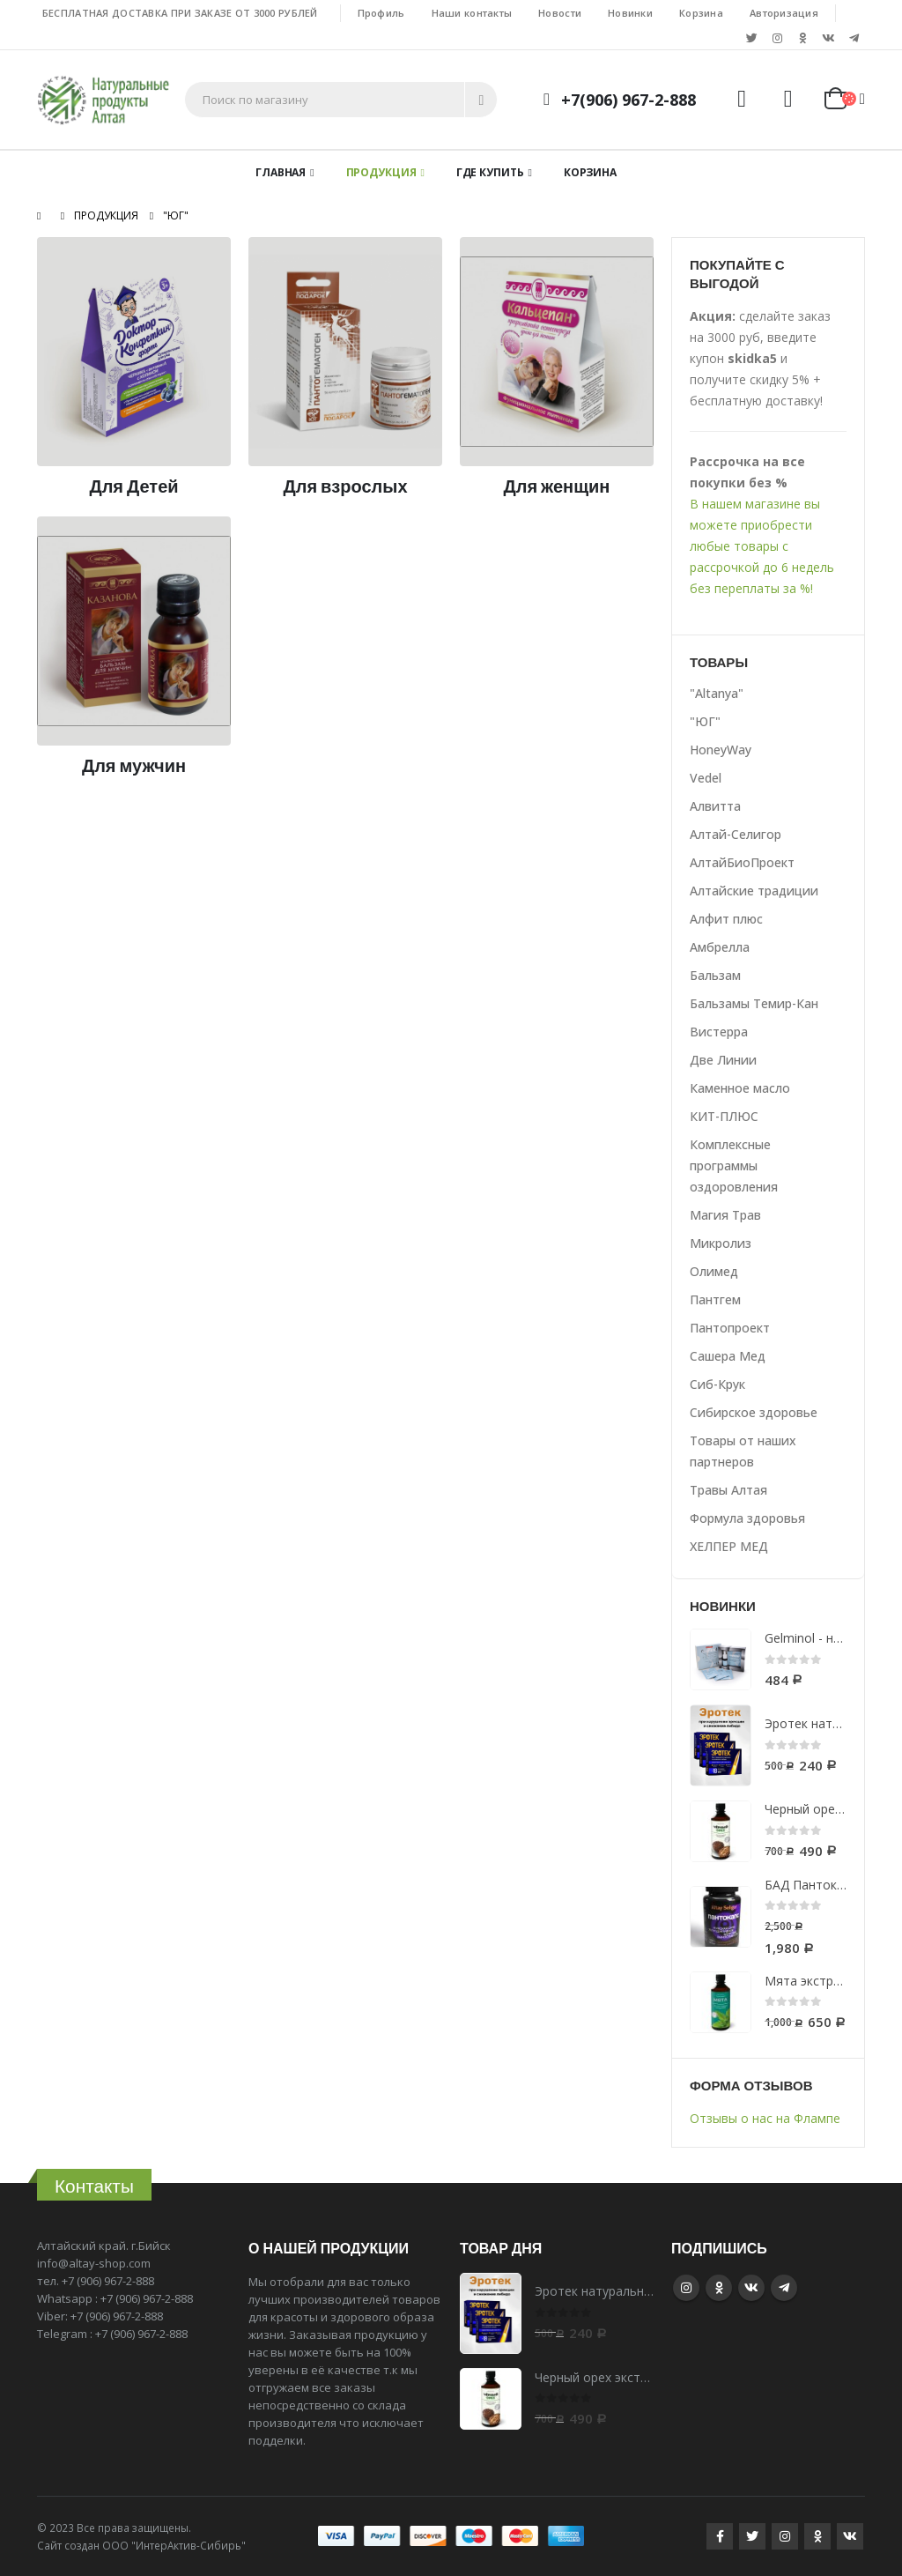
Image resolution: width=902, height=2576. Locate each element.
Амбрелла (720, 947)
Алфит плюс (726, 918)
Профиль (381, 12)
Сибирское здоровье (753, 1412)
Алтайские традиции (754, 890)
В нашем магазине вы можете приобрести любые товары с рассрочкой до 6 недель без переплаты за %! (762, 546)
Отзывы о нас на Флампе (765, 2118)
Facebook (719, 2536)
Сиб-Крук (717, 1384)
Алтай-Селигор (735, 834)
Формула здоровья (747, 1518)
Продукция (381, 172)
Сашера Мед (727, 1355)
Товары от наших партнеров (743, 1451)
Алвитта (715, 806)
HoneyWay (720, 749)
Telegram (784, 2288)
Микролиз (720, 1243)
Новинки (630, 12)
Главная (280, 172)
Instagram (686, 2288)
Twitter (752, 2536)
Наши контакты (472, 12)
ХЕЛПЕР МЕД (729, 1546)
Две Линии (723, 1059)
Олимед (714, 1271)
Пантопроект (730, 1327)
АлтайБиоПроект (742, 862)
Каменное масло (740, 1088)
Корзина (701, 12)
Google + (719, 2288)
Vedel (705, 777)
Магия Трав (725, 1214)
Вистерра (719, 1031)
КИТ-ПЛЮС (724, 1116)
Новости (559, 12)
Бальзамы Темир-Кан (754, 1003)
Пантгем (715, 1299)
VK (751, 2288)
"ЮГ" (705, 721)
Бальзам (715, 975)
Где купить (490, 172)
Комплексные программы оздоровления (734, 1165)
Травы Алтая (728, 1489)
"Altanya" (716, 693)
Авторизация (784, 12)
